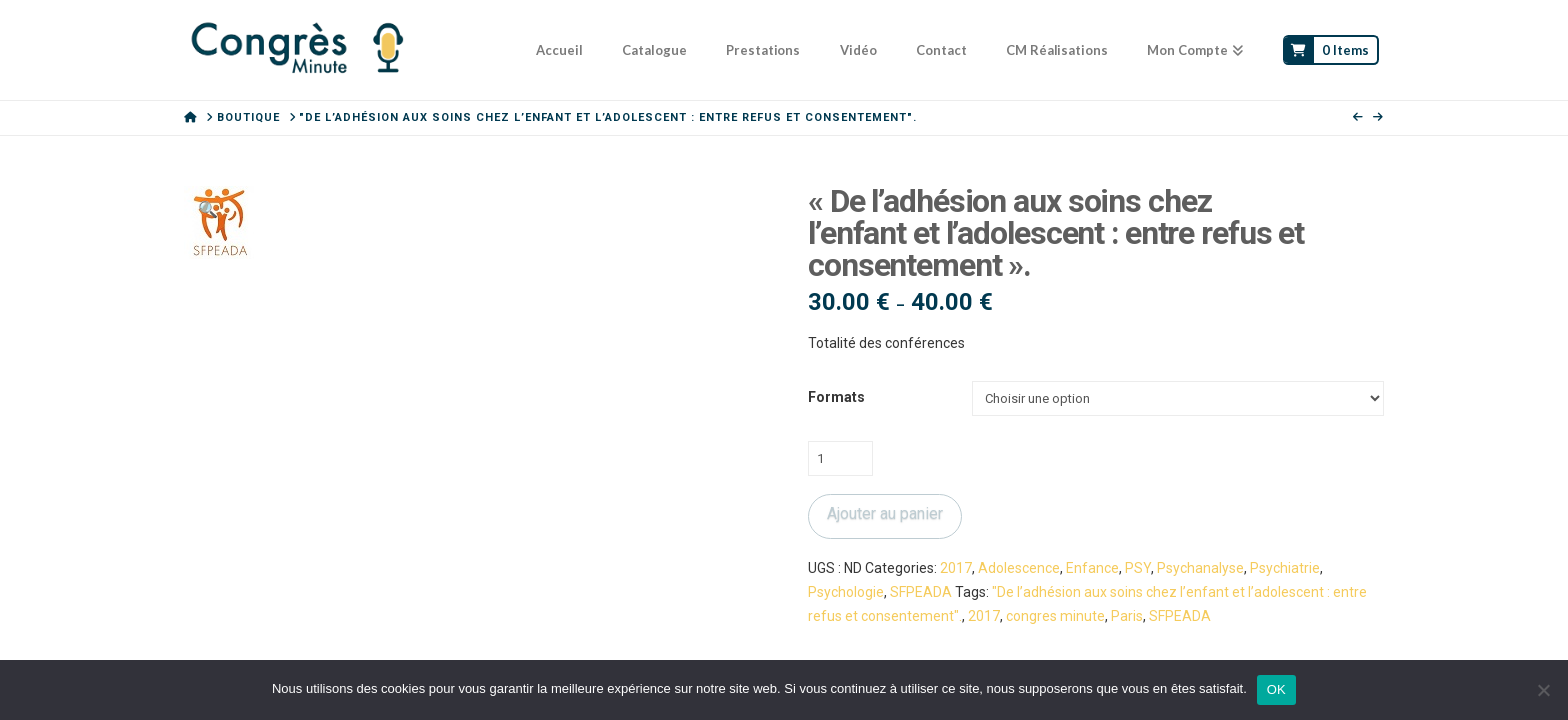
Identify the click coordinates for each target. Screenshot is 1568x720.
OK (1276, 689)
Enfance (1092, 568)
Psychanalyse (1200, 568)
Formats (836, 397)
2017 (956, 568)
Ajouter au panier (885, 513)
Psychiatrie (1285, 568)
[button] (208, 210)
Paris (1127, 616)
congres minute (1055, 616)
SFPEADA (921, 592)
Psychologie (846, 592)
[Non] (1543, 690)
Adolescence (1019, 568)
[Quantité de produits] (840, 458)
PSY (1138, 568)
